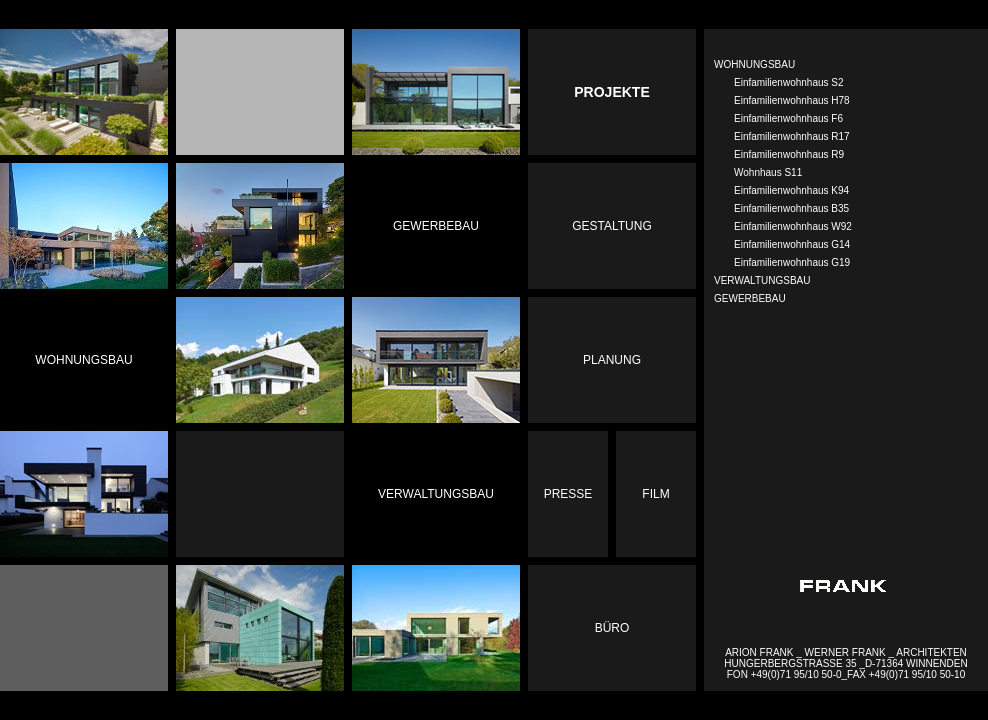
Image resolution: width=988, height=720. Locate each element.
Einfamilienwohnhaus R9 (789, 154)
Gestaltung (612, 226)
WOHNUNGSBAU (754, 64)
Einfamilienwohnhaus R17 (792, 136)
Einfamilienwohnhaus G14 (792, 244)
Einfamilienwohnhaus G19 (792, 262)
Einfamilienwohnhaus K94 (791, 190)
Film (655, 494)
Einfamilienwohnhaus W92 (793, 226)
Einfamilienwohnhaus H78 (792, 100)
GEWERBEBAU (750, 298)
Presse (568, 494)
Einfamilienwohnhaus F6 (788, 118)
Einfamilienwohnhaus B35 (791, 208)
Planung (612, 360)
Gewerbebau (436, 226)
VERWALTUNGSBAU (762, 280)
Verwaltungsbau (436, 494)
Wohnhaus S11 (768, 172)
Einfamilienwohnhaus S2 (789, 82)
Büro (612, 628)
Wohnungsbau (83, 360)
